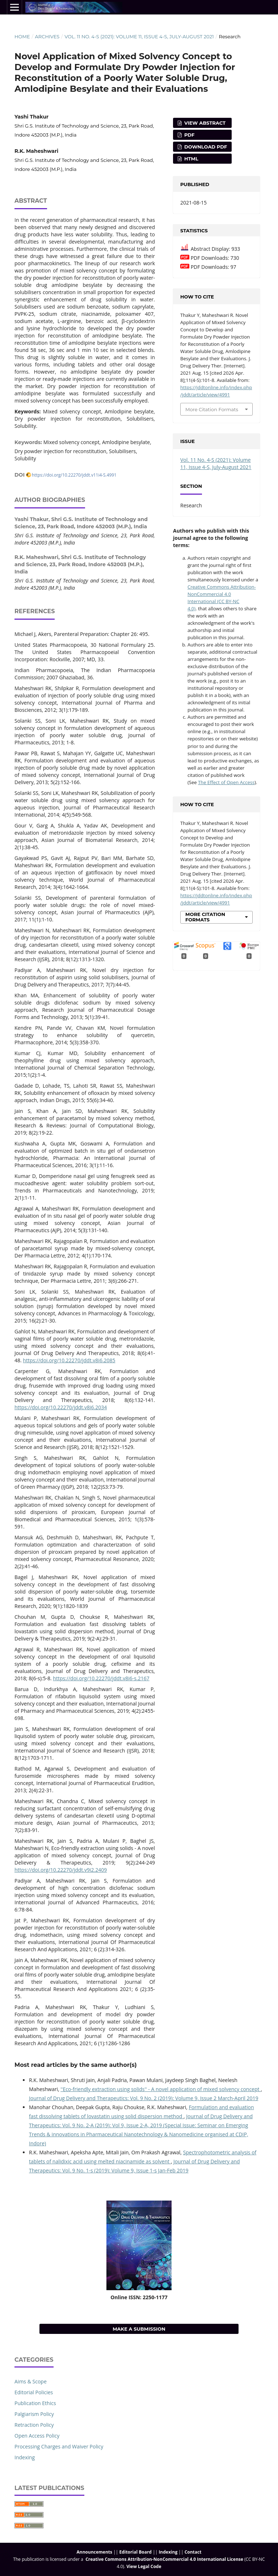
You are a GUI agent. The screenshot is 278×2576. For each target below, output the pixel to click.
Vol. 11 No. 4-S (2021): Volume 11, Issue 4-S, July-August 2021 (139, 36)
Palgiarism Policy (34, 2414)
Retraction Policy (34, 2424)
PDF (188, 135)
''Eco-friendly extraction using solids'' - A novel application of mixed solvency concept (160, 2089)
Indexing (24, 2457)
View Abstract (204, 123)
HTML (190, 159)
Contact (193, 2552)
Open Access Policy (36, 2435)
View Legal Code (143, 2566)
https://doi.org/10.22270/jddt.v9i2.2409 (60, 1869)
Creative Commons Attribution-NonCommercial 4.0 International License (164, 2559)
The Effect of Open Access (226, 782)
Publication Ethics (35, 2403)
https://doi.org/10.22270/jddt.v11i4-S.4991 (74, 475)
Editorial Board (135, 2552)
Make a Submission (139, 2329)
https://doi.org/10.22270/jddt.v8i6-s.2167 (101, 1678)
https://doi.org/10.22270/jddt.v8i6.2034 (60, 1407)
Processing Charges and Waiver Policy (58, 2446)
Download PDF (205, 147)
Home (22, 36)
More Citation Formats (211, 409)
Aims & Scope (30, 2381)
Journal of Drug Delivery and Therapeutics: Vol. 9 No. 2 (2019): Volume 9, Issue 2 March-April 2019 (143, 2098)
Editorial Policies (33, 2392)
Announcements (94, 2552)
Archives (47, 36)
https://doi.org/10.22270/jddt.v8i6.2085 (69, 1360)
